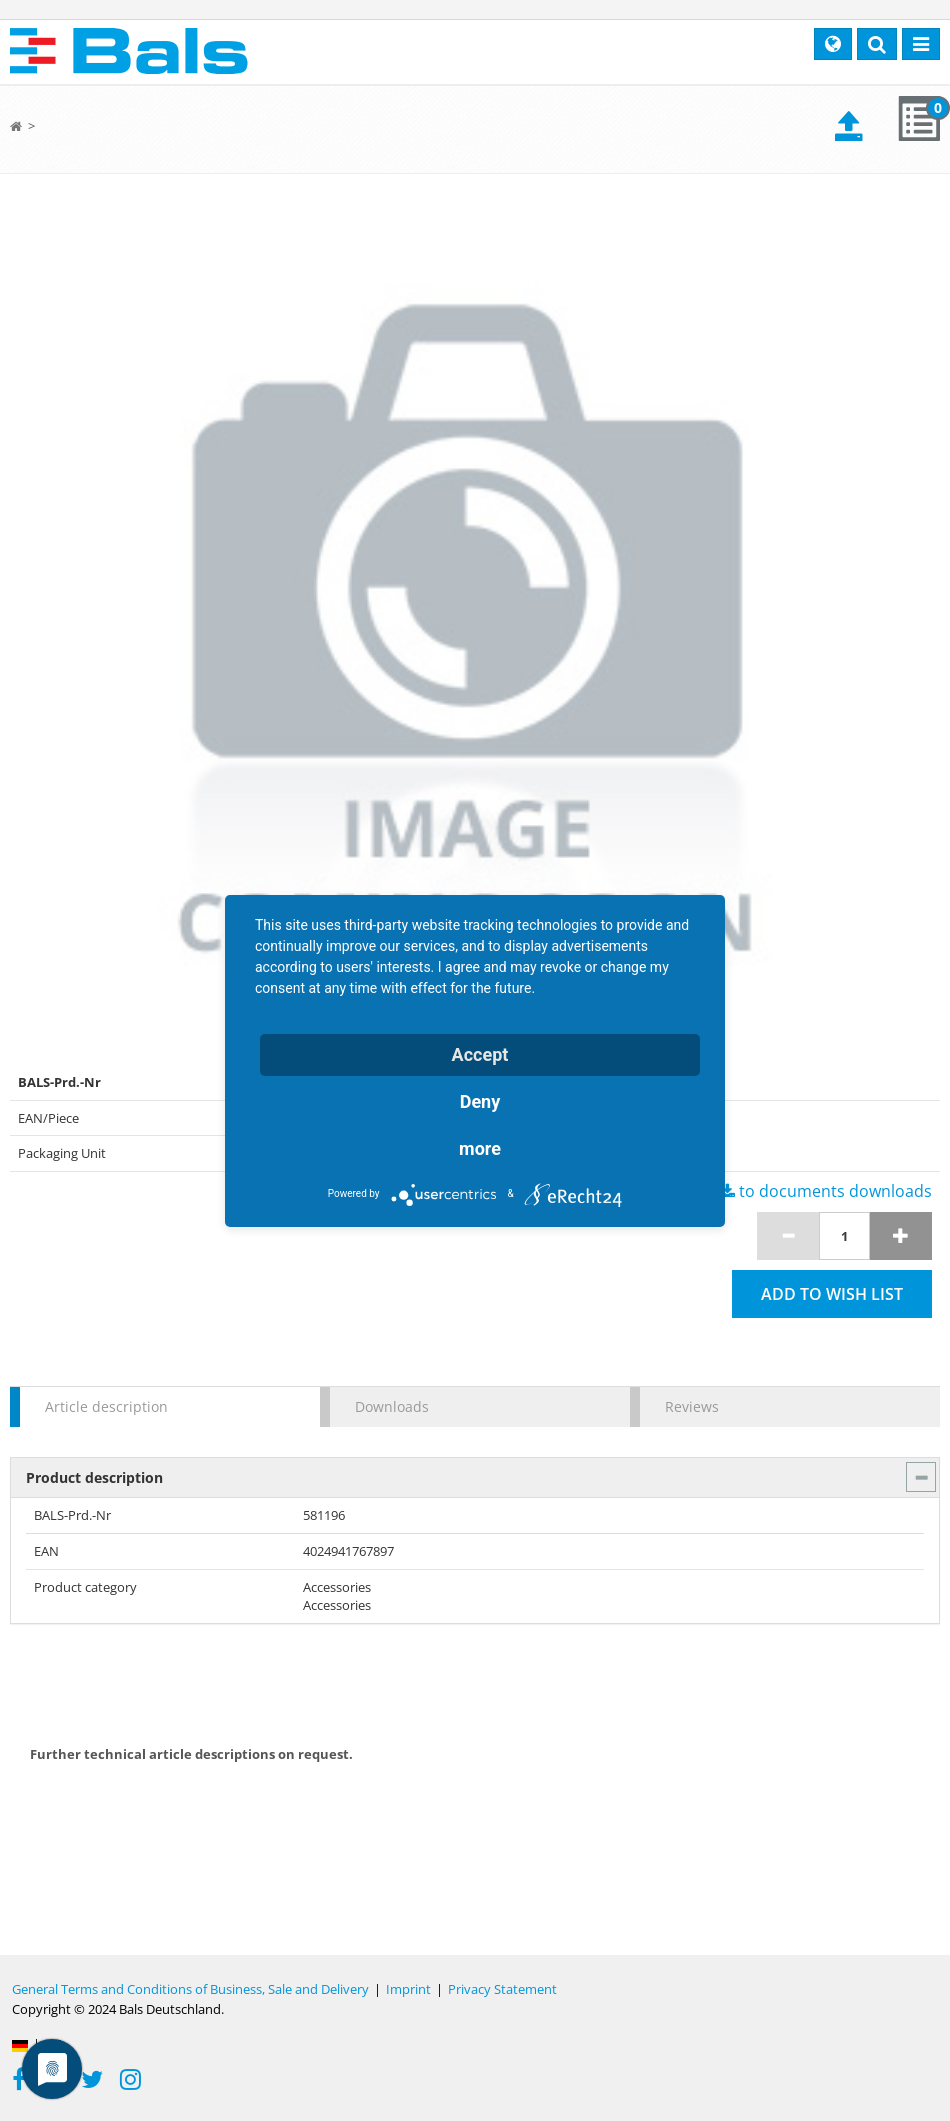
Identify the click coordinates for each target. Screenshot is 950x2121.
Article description (106, 1406)
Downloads (392, 1406)
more (480, 1148)
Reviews (692, 1406)
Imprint (408, 1989)
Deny (480, 1101)
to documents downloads (826, 1191)
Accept (480, 1054)
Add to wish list (832, 1294)
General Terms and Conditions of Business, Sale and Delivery (190, 1989)
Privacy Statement (502, 1989)
